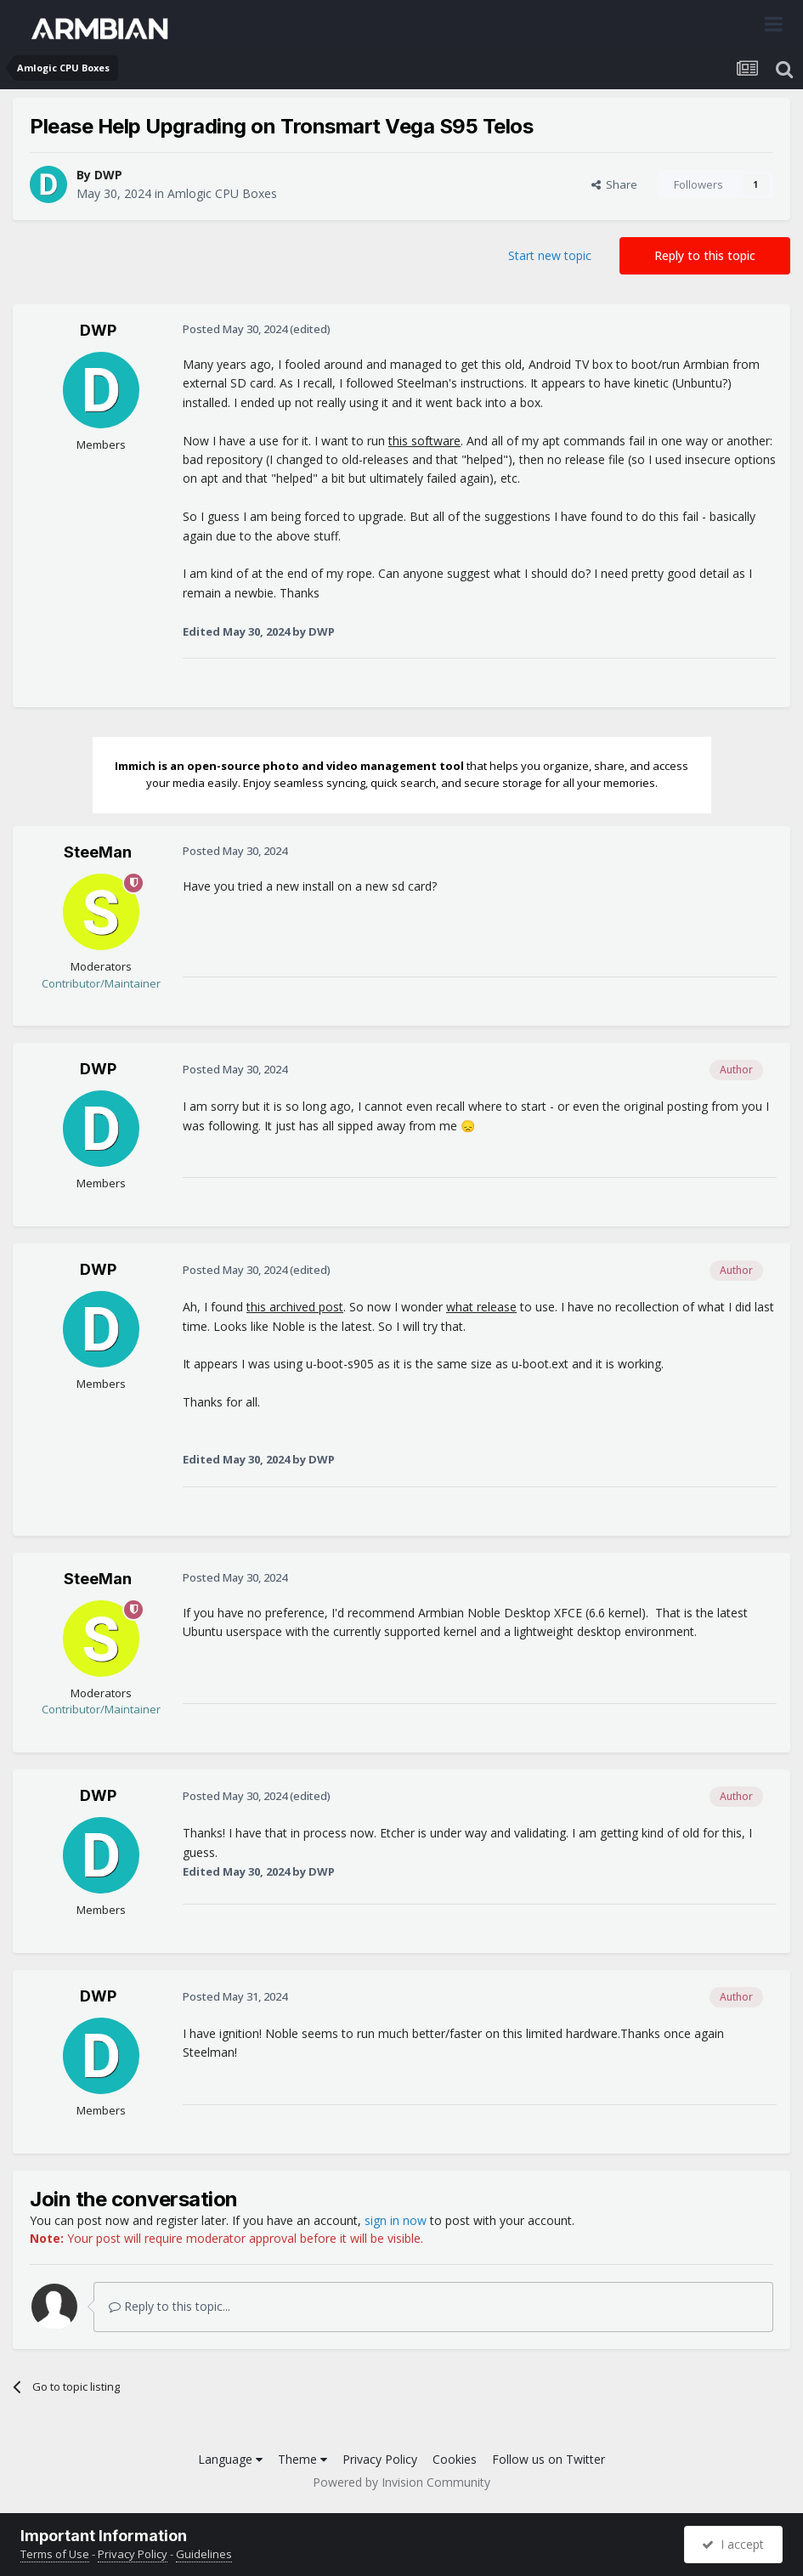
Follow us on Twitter (548, 2459)
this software (424, 441)
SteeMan (98, 852)
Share (614, 184)
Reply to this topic (704, 255)
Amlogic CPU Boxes (222, 193)
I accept (733, 2544)
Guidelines (204, 2554)
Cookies (455, 2459)
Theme (302, 2459)
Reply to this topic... (169, 2306)
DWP (108, 175)
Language (230, 2459)
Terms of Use (54, 2554)
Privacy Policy (379, 2459)
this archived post (294, 1307)
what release (481, 1307)
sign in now (396, 2220)
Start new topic (549, 255)
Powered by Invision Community (401, 2482)
